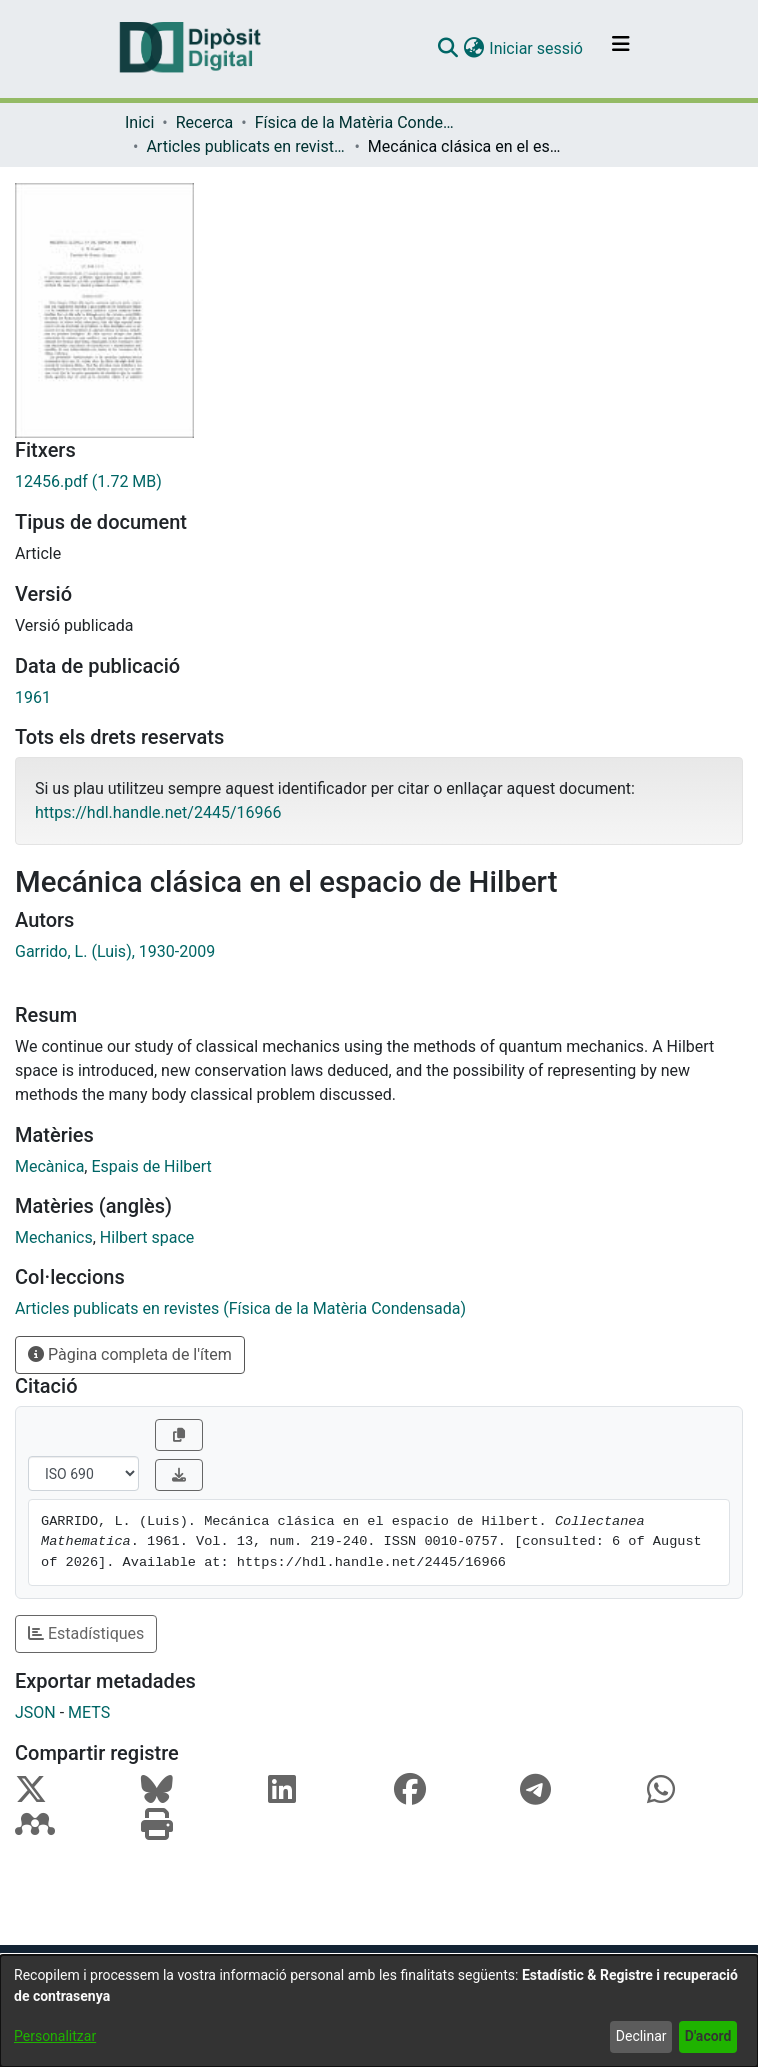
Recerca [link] (205, 122)
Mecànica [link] (49, 1166)
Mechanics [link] (54, 1237)
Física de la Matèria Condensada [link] (355, 122)
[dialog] (379, 2011)
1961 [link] (33, 697)
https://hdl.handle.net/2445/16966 (158, 812)
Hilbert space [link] (147, 1237)
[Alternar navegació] (621, 49)
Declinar (641, 2036)
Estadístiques (86, 1633)
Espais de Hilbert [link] (151, 1166)
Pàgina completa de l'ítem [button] (130, 1354)
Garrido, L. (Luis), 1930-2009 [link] (115, 951)
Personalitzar (55, 2036)
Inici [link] (139, 122)
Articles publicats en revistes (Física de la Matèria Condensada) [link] (246, 146)
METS (89, 1712)
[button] (447, 49)
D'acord (708, 2036)
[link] (379, 482)
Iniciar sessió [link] (537, 48)
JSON (35, 1712)
